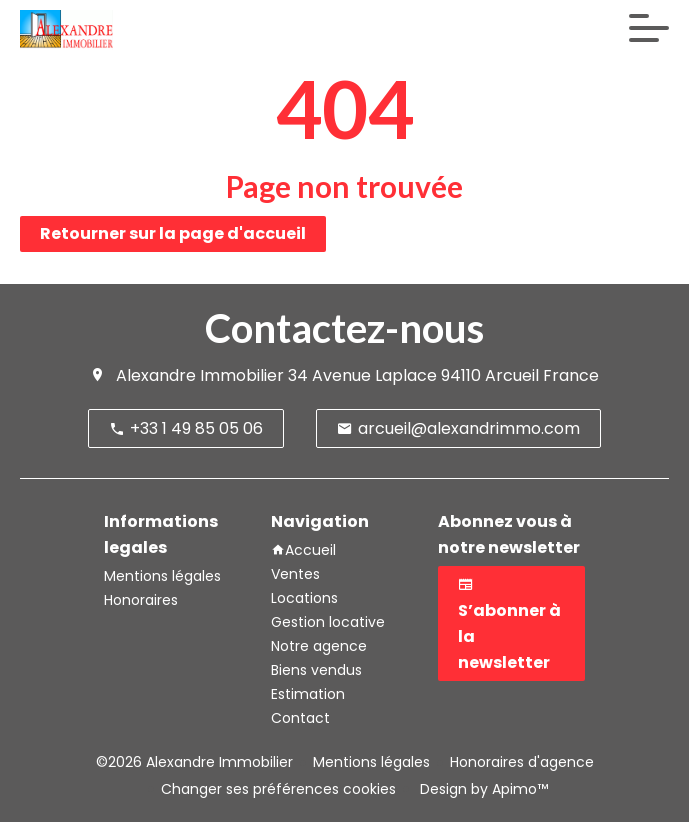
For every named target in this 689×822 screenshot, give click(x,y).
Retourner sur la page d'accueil (173, 233)
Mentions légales (371, 762)
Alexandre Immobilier (200, 375)
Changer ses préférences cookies (278, 789)
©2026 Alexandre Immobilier (194, 762)
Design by (482, 789)
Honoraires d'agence (522, 762)
